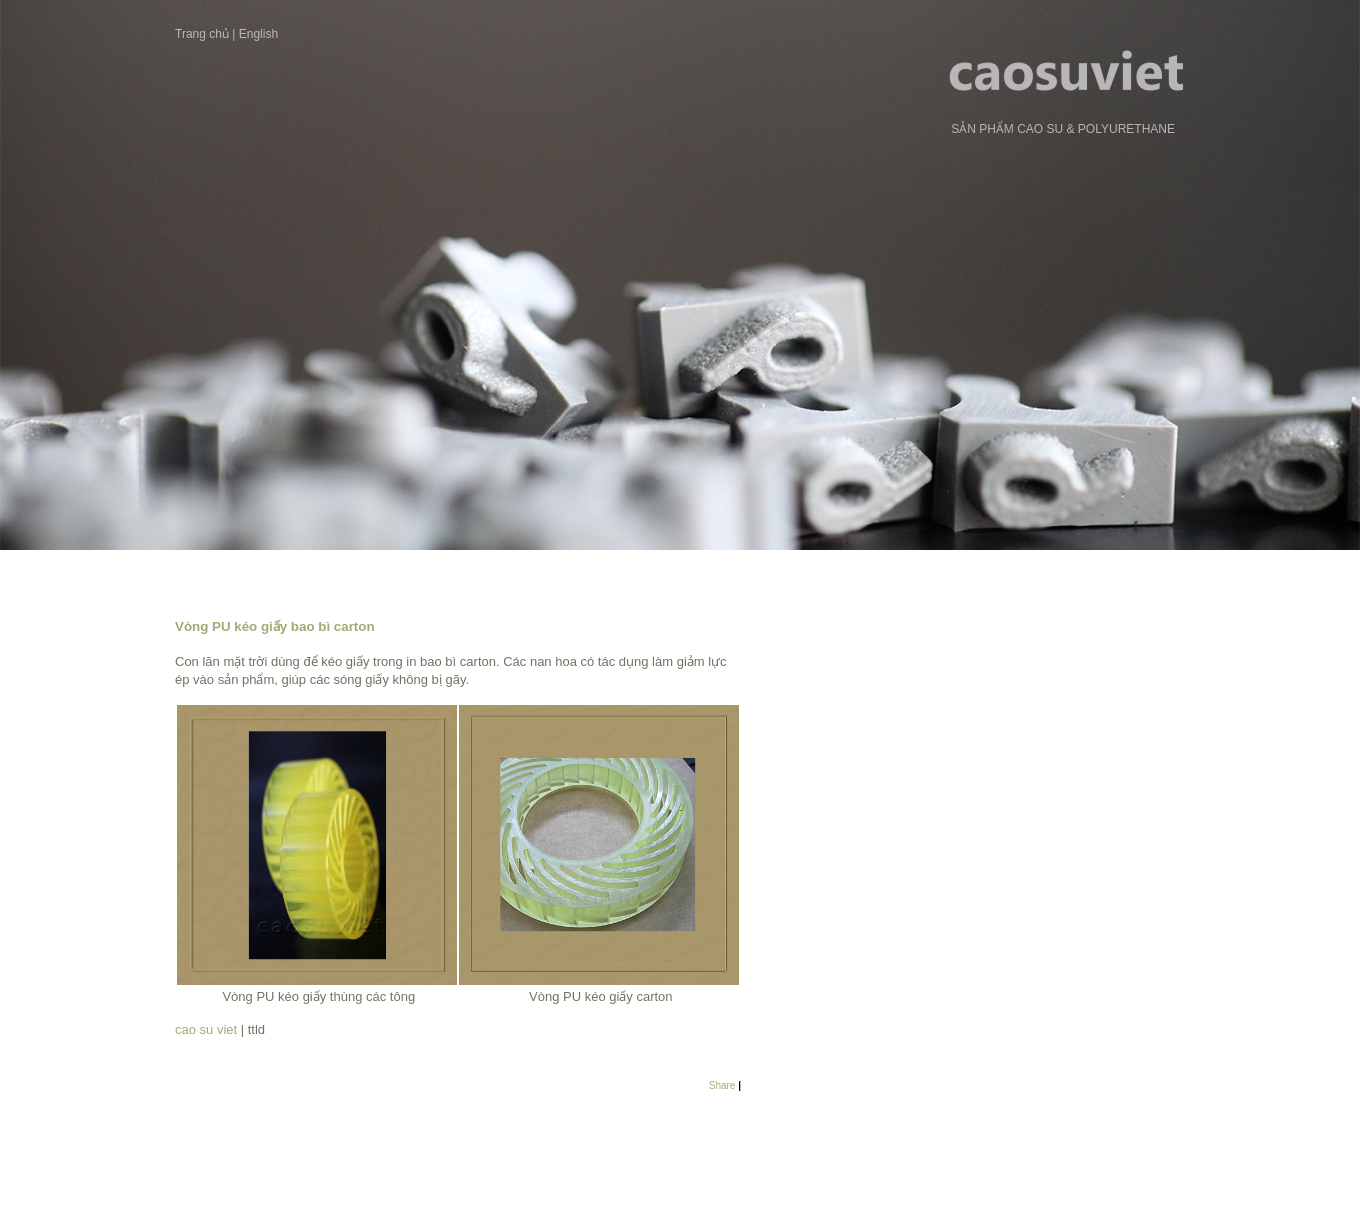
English (258, 34)
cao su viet (208, 1029)
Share (722, 1085)
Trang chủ (202, 34)
